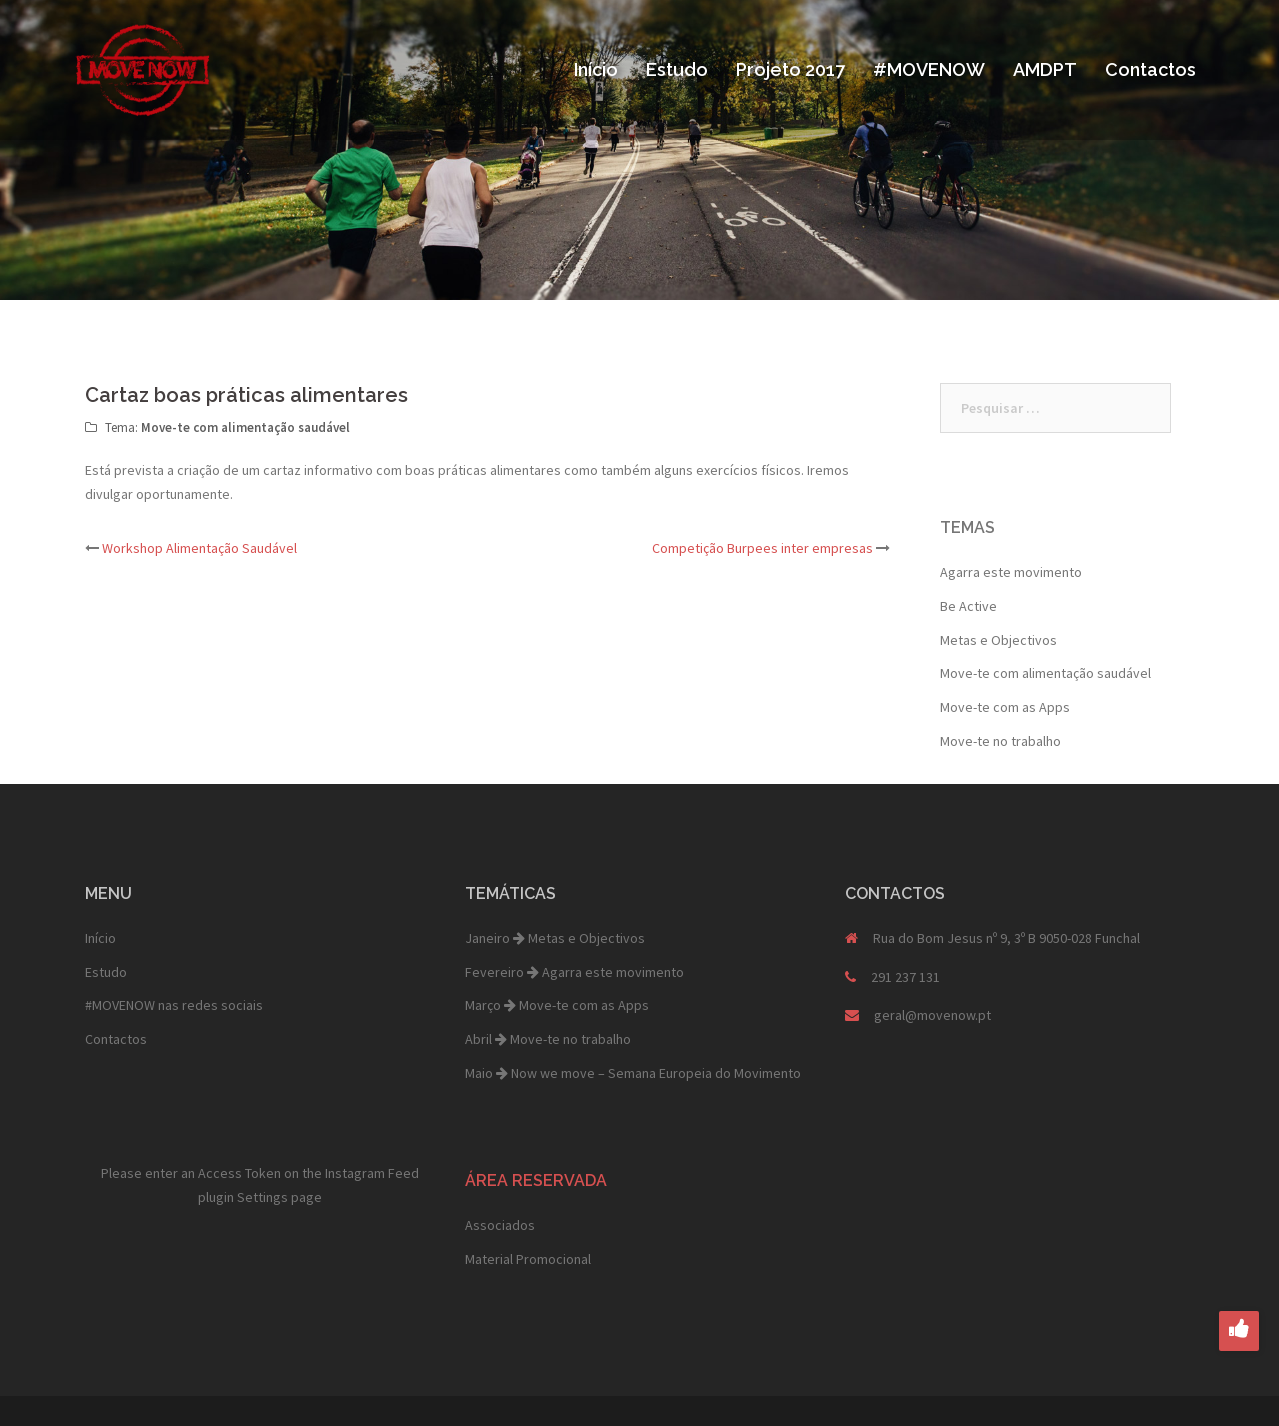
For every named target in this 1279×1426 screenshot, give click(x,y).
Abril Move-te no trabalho (548, 1039)
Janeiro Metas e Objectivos (555, 938)
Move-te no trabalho (1000, 741)
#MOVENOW (929, 69)
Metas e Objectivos (998, 640)
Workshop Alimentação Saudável (199, 548)
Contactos (1150, 69)
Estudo (677, 69)
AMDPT (1045, 69)
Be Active (968, 606)
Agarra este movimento (1011, 572)
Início (596, 69)
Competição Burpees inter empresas (762, 548)
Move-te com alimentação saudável (245, 427)
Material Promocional (528, 1259)
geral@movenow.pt (932, 1015)
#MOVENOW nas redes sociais (174, 1005)
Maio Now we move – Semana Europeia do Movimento (633, 1073)
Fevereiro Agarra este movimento (574, 972)
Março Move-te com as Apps (557, 1005)
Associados (500, 1225)
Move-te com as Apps (1005, 707)
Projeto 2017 (790, 69)
